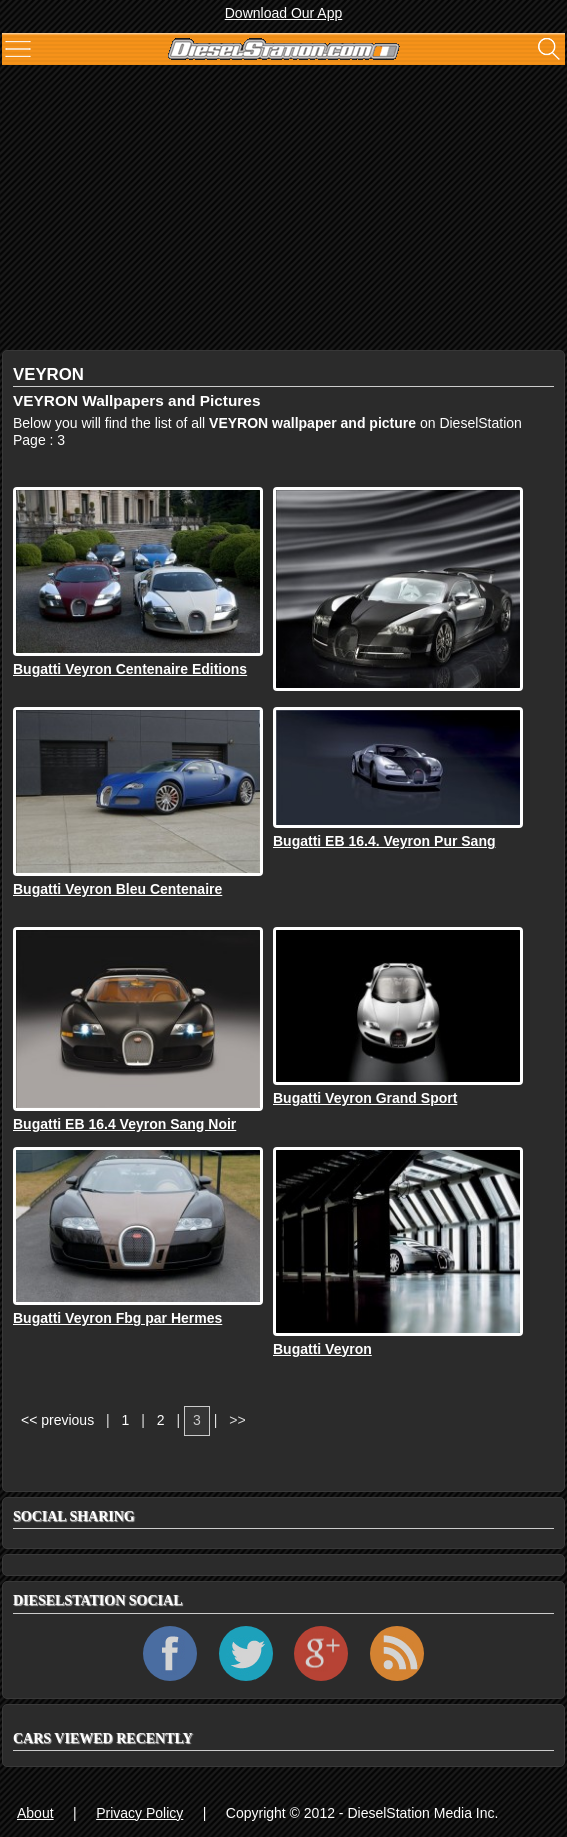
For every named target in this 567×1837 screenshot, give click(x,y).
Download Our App (284, 13)
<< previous (57, 1420)
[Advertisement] (283, 210)
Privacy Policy (139, 1813)
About (35, 1813)
